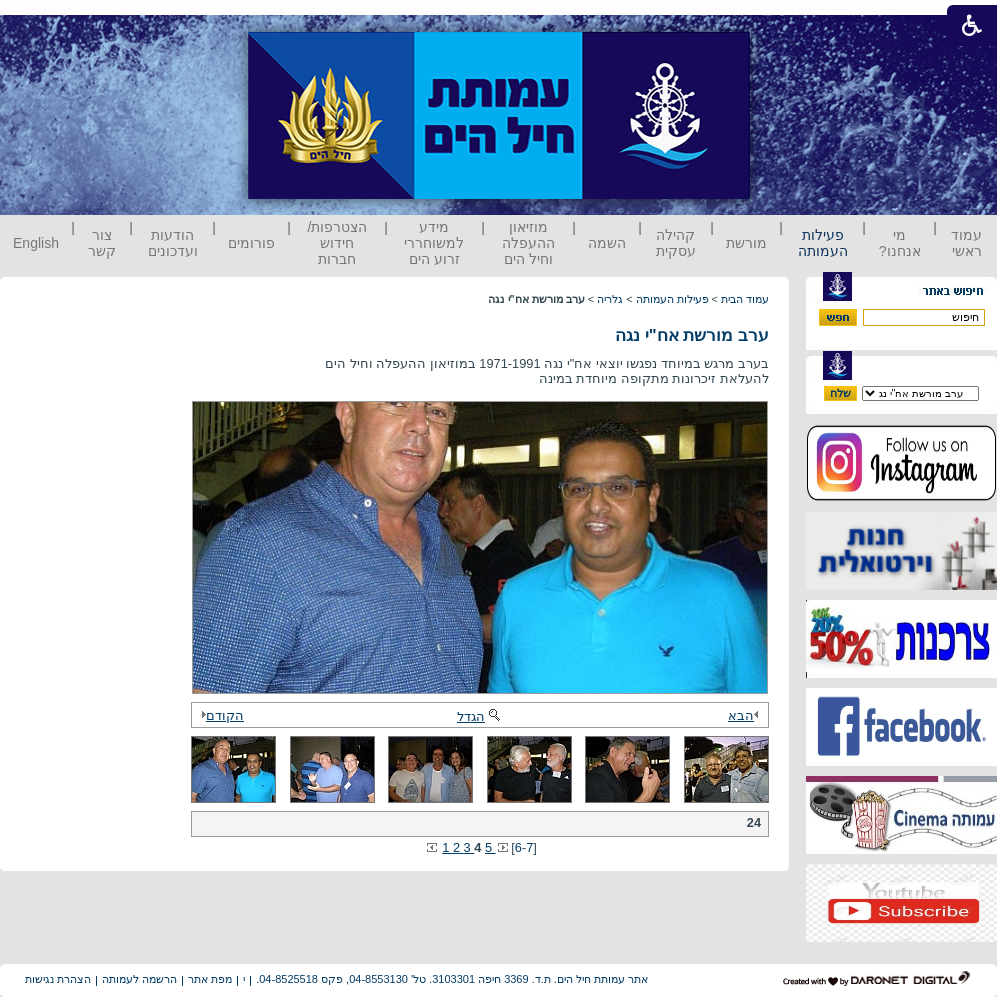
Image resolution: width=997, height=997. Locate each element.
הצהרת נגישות (58, 979)
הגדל (480, 716)
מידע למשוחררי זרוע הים (434, 243)
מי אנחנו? (900, 243)
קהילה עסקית (676, 243)
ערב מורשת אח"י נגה (692, 335)
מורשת (746, 243)
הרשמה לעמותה (139, 979)
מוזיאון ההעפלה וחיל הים (528, 243)
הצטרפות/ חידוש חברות (338, 243)
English (36, 243)
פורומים (251, 243)
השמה (607, 243)
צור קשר (102, 243)
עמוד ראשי (966, 243)
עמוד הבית (745, 299)
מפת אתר (210, 979)
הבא (746, 715)
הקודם (220, 715)
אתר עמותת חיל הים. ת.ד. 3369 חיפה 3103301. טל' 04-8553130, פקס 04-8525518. (452, 979)
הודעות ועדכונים (173, 243)
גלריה (610, 299)
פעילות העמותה (823, 243)
